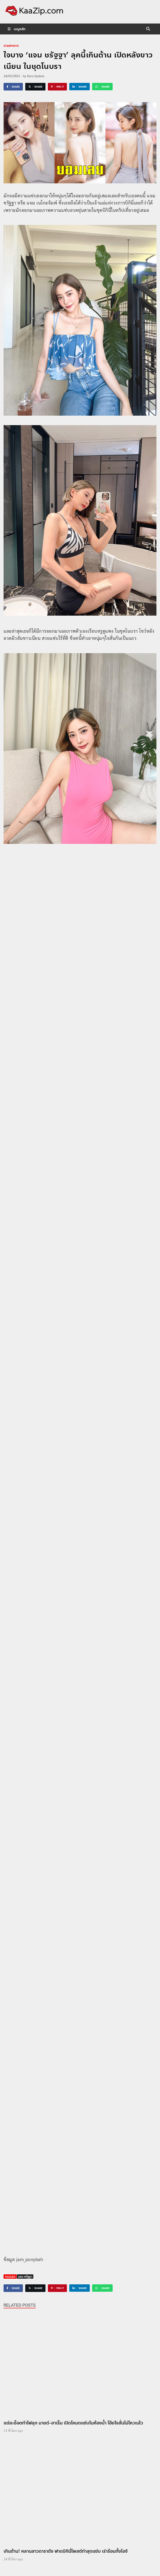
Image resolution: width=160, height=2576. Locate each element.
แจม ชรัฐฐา (25, 2276)
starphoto (11, 46)
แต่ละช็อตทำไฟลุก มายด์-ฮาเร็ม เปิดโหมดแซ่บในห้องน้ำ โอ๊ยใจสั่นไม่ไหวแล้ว (73, 2422)
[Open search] (148, 29)
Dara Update (35, 76)
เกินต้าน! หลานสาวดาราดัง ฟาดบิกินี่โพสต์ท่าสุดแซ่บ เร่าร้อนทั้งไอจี (66, 2551)
